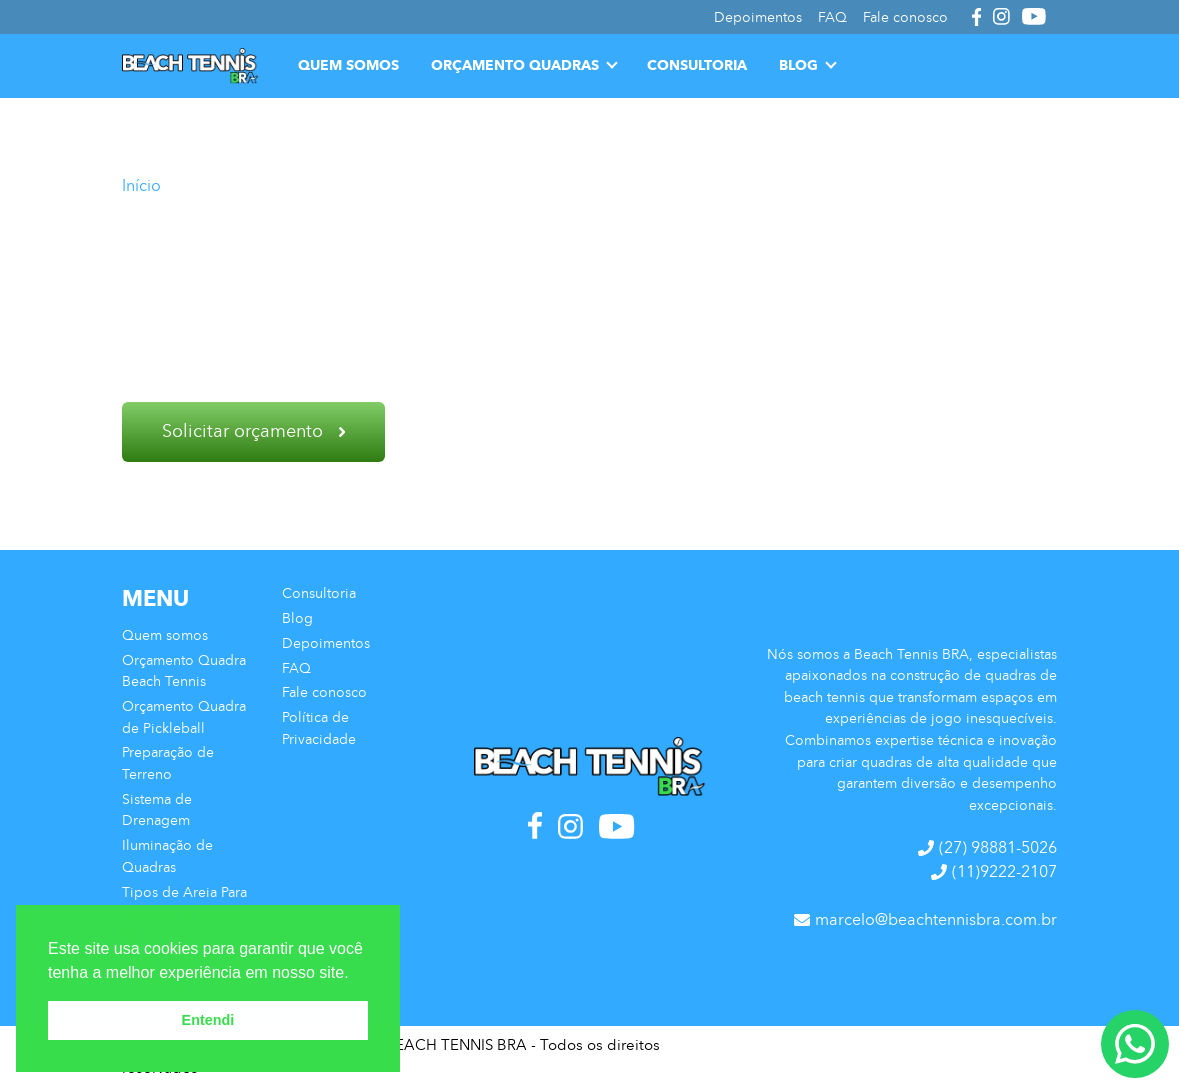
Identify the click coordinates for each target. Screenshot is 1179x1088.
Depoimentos (326, 643)
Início (141, 185)
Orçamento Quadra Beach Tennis (184, 671)
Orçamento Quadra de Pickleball (184, 717)
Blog (798, 65)
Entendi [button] (208, 1020)
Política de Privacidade (319, 728)
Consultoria (697, 65)
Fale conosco (324, 692)
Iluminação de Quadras (167, 856)
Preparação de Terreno (168, 763)
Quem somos (348, 65)
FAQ (296, 668)
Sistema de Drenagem (157, 810)
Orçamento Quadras (515, 65)
